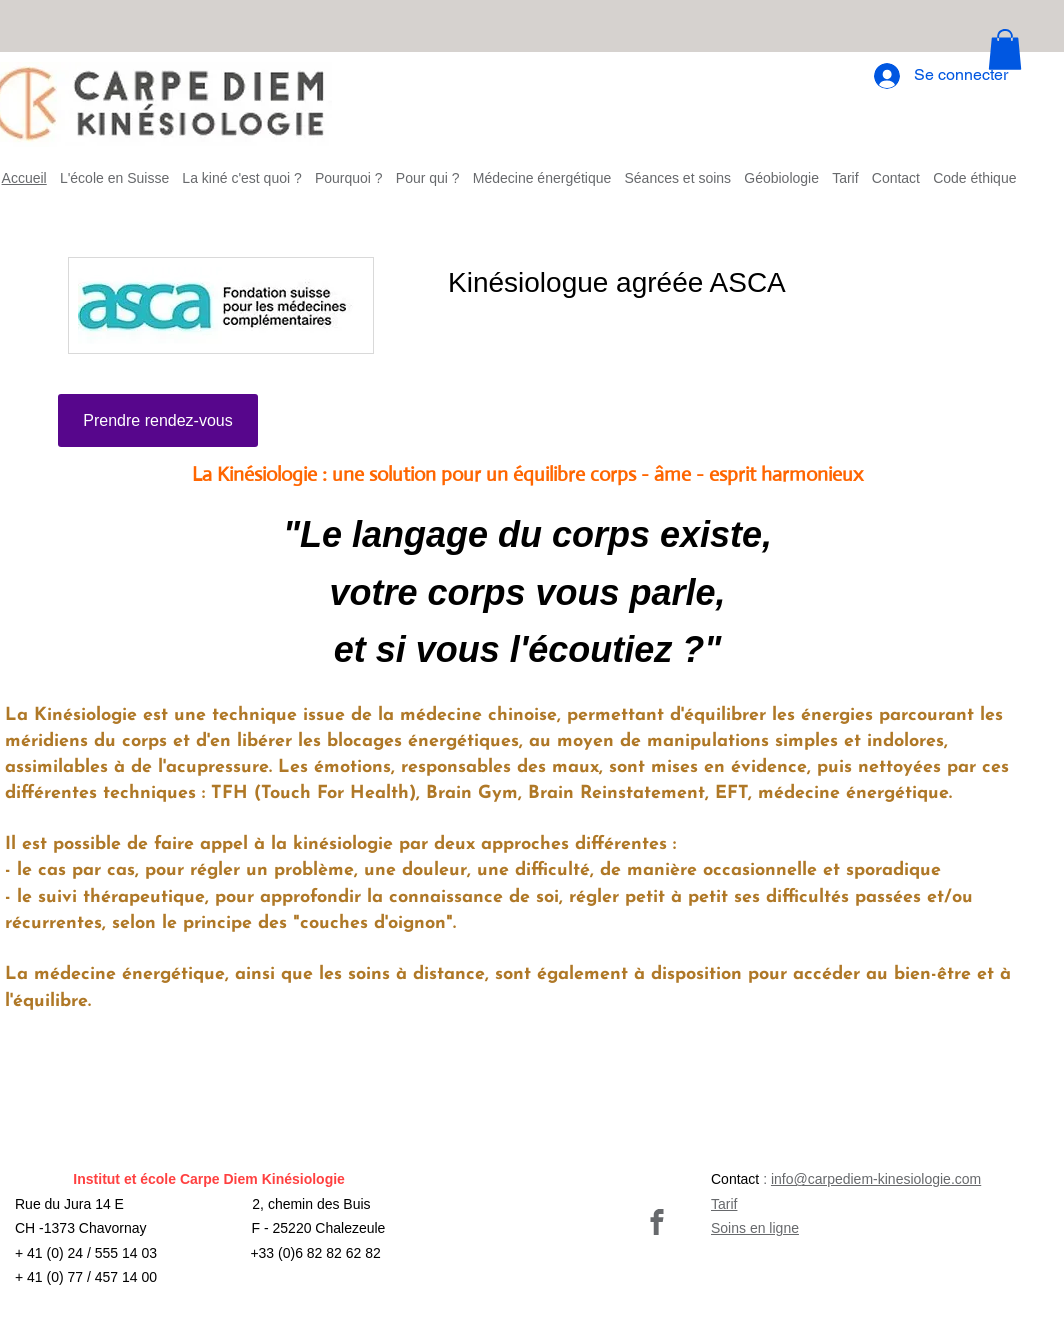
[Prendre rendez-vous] (158, 420)
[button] (1005, 49)
